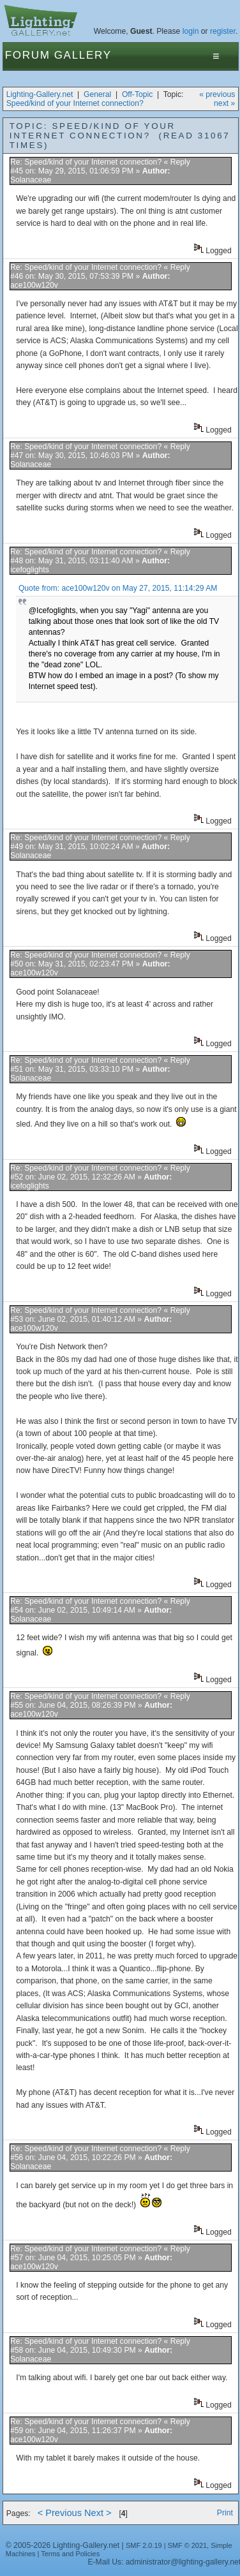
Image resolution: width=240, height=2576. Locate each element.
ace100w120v (34, 285)
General (97, 94)
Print (225, 2512)
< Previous (60, 2513)
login (191, 31)
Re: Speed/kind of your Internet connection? (85, 162)
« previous (217, 94)
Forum (27, 55)
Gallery (83, 55)
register (223, 31)
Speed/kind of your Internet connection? (75, 103)
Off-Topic (137, 94)
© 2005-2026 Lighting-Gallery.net (62, 2545)
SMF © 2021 (187, 2545)
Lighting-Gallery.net (39, 94)
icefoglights (29, 569)
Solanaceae (30, 179)
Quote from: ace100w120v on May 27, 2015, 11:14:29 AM (118, 588)
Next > (98, 2513)
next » (224, 103)
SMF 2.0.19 (144, 2545)
